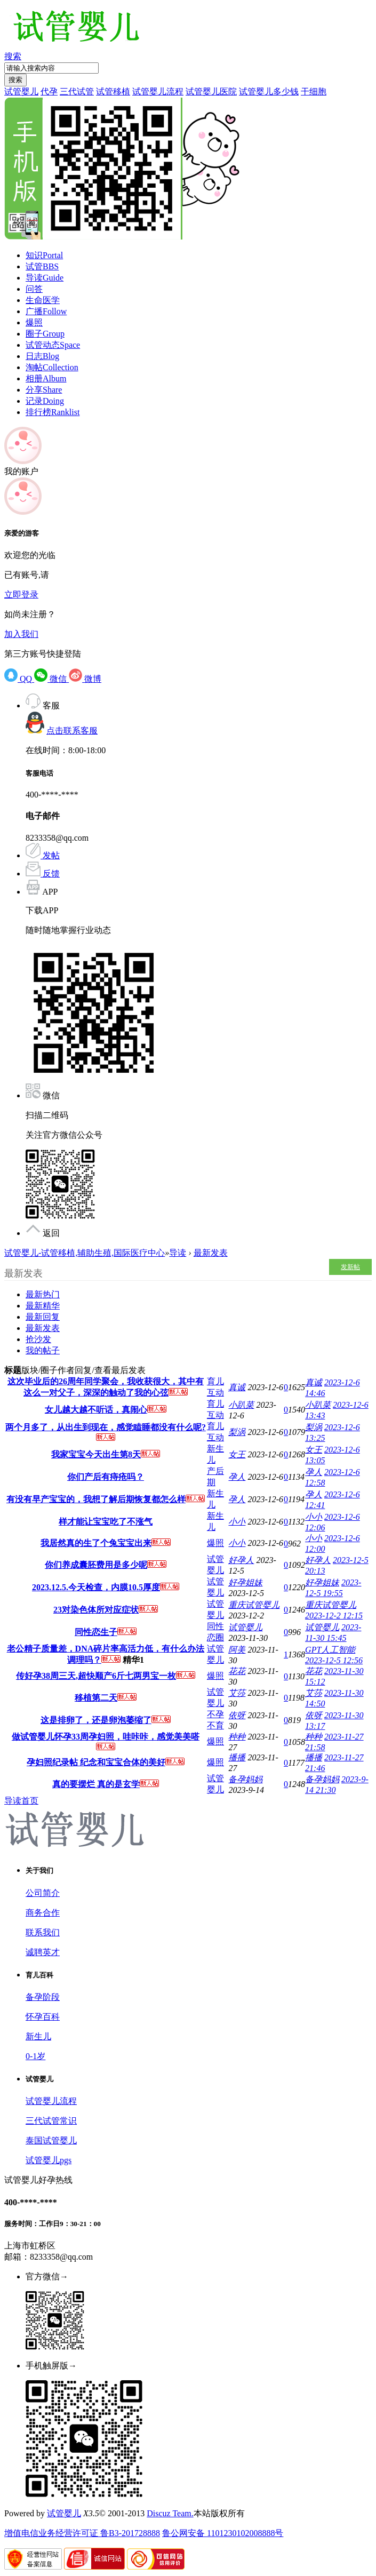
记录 (45, 400)
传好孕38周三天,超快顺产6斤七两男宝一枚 (96, 1675)
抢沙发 (38, 1339)
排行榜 (52, 412)
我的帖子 (43, 1350)
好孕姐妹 (245, 1582)
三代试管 (77, 91)
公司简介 (43, 1892)
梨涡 (236, 1432)
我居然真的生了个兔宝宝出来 (96, 1543)
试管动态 (53, 344)
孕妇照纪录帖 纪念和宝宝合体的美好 (96, 1762)
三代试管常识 (51, 2120)
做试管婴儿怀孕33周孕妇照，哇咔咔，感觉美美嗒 (105, 1736)
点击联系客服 (72, 730)
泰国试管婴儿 (51, 2140)
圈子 (45, 333)
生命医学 (43, 300)
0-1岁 (35, 2056)
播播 (236, 1757)
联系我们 (43, 1932)
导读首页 (21, 1800)
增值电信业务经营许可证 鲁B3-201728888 (82, 2533)
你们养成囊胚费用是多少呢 (96, 1564)
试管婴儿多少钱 (269, 91)
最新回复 (43, 1316)
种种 (236, 1736)
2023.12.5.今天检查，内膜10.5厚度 (96, 1587)
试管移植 (113, 91)
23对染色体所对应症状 (96, 1609)
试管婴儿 (21, 91)
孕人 (236, 1476)
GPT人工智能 (330, 1649)
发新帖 (350, 1267)
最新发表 (211, 1252)
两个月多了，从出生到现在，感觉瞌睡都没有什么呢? (105, 1427)
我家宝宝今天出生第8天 (96, 1454)
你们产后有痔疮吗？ (105, 1476)
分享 (44, 389)
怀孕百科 (43, 2016)
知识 (44, 255)
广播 (46, 311)
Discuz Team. (170, 2513)
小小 (236, 1521)
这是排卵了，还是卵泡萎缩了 (96, 1720)
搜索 (12, 56)
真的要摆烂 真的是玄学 (96, 1784)
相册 (46, 378)
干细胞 (313, 91)
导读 (44, 277)
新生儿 (38, 2036)
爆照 (34, 322)
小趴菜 (241, 1404)
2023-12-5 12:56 (334, 1660)
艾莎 (236, 1692)
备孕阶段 (43, 1996)
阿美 (236, 1649)
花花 (236, 1671)
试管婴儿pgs (48, 2160)
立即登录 (21, 594)
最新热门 (43, 1294)
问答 (34, 288)
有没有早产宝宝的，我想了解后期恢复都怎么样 (96, 1499)
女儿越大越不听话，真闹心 (96, 1409)
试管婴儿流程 (157, 91)
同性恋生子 (96, 1632)
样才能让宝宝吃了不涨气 (106, 1521)
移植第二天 (96, 1697)
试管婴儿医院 (211, 91)
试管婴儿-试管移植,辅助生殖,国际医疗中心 (84, 1252)
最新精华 (43, 1305)
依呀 (236, 1715)
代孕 (49, 91)
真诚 (236, 1387)
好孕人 (241, 1560)
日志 (42, 356)
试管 (42, 266)
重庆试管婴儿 (253, 1604)
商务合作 (43, 1912)
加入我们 (21, 634)
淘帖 (52, 367)
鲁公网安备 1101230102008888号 (222, 2533)
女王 (236, 1454)
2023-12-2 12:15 (334, 1615)
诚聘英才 (43, 1952)
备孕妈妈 (245, 1779)
